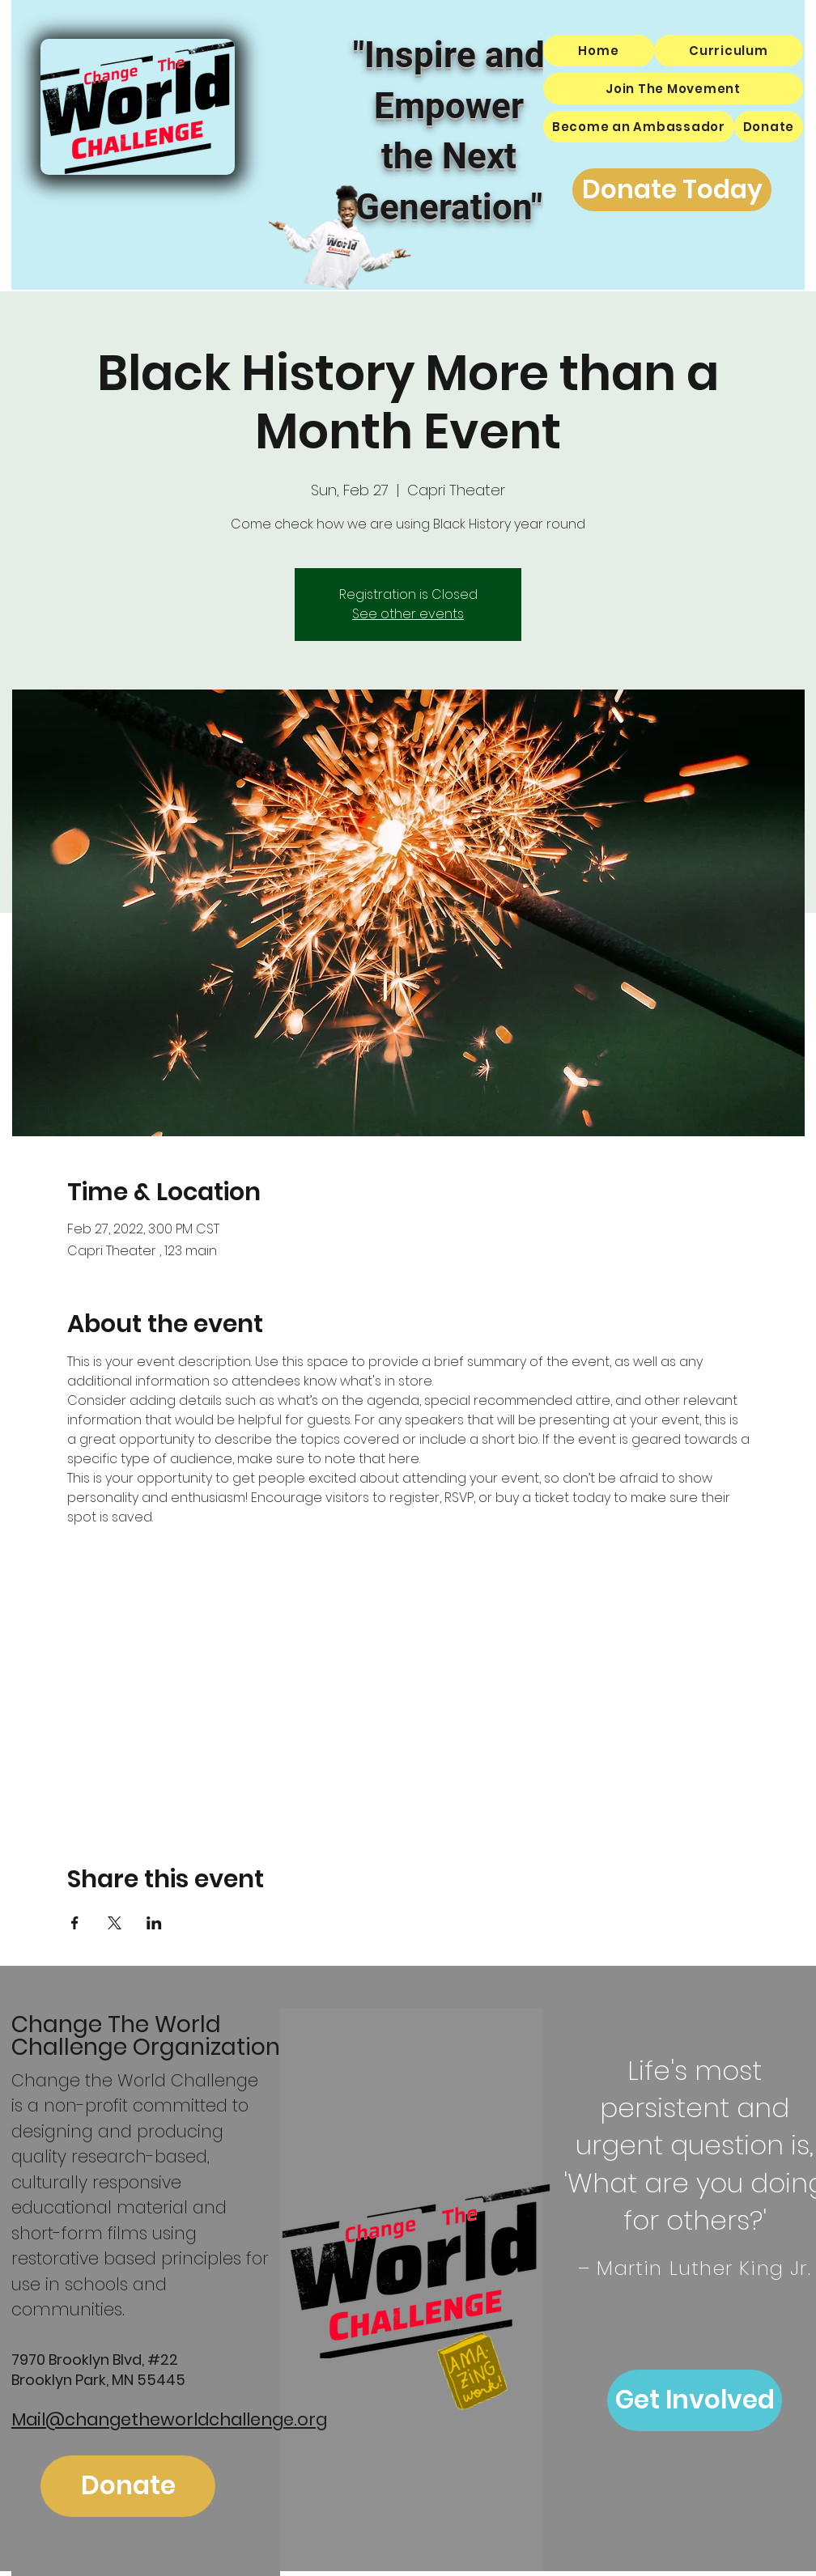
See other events (408, 614)
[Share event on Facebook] (75, 1922)
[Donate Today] (671, 189)
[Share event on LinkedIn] (154, 1922)
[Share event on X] (114, 1922)
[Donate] (127, 2486)
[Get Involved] (694, 2400)
